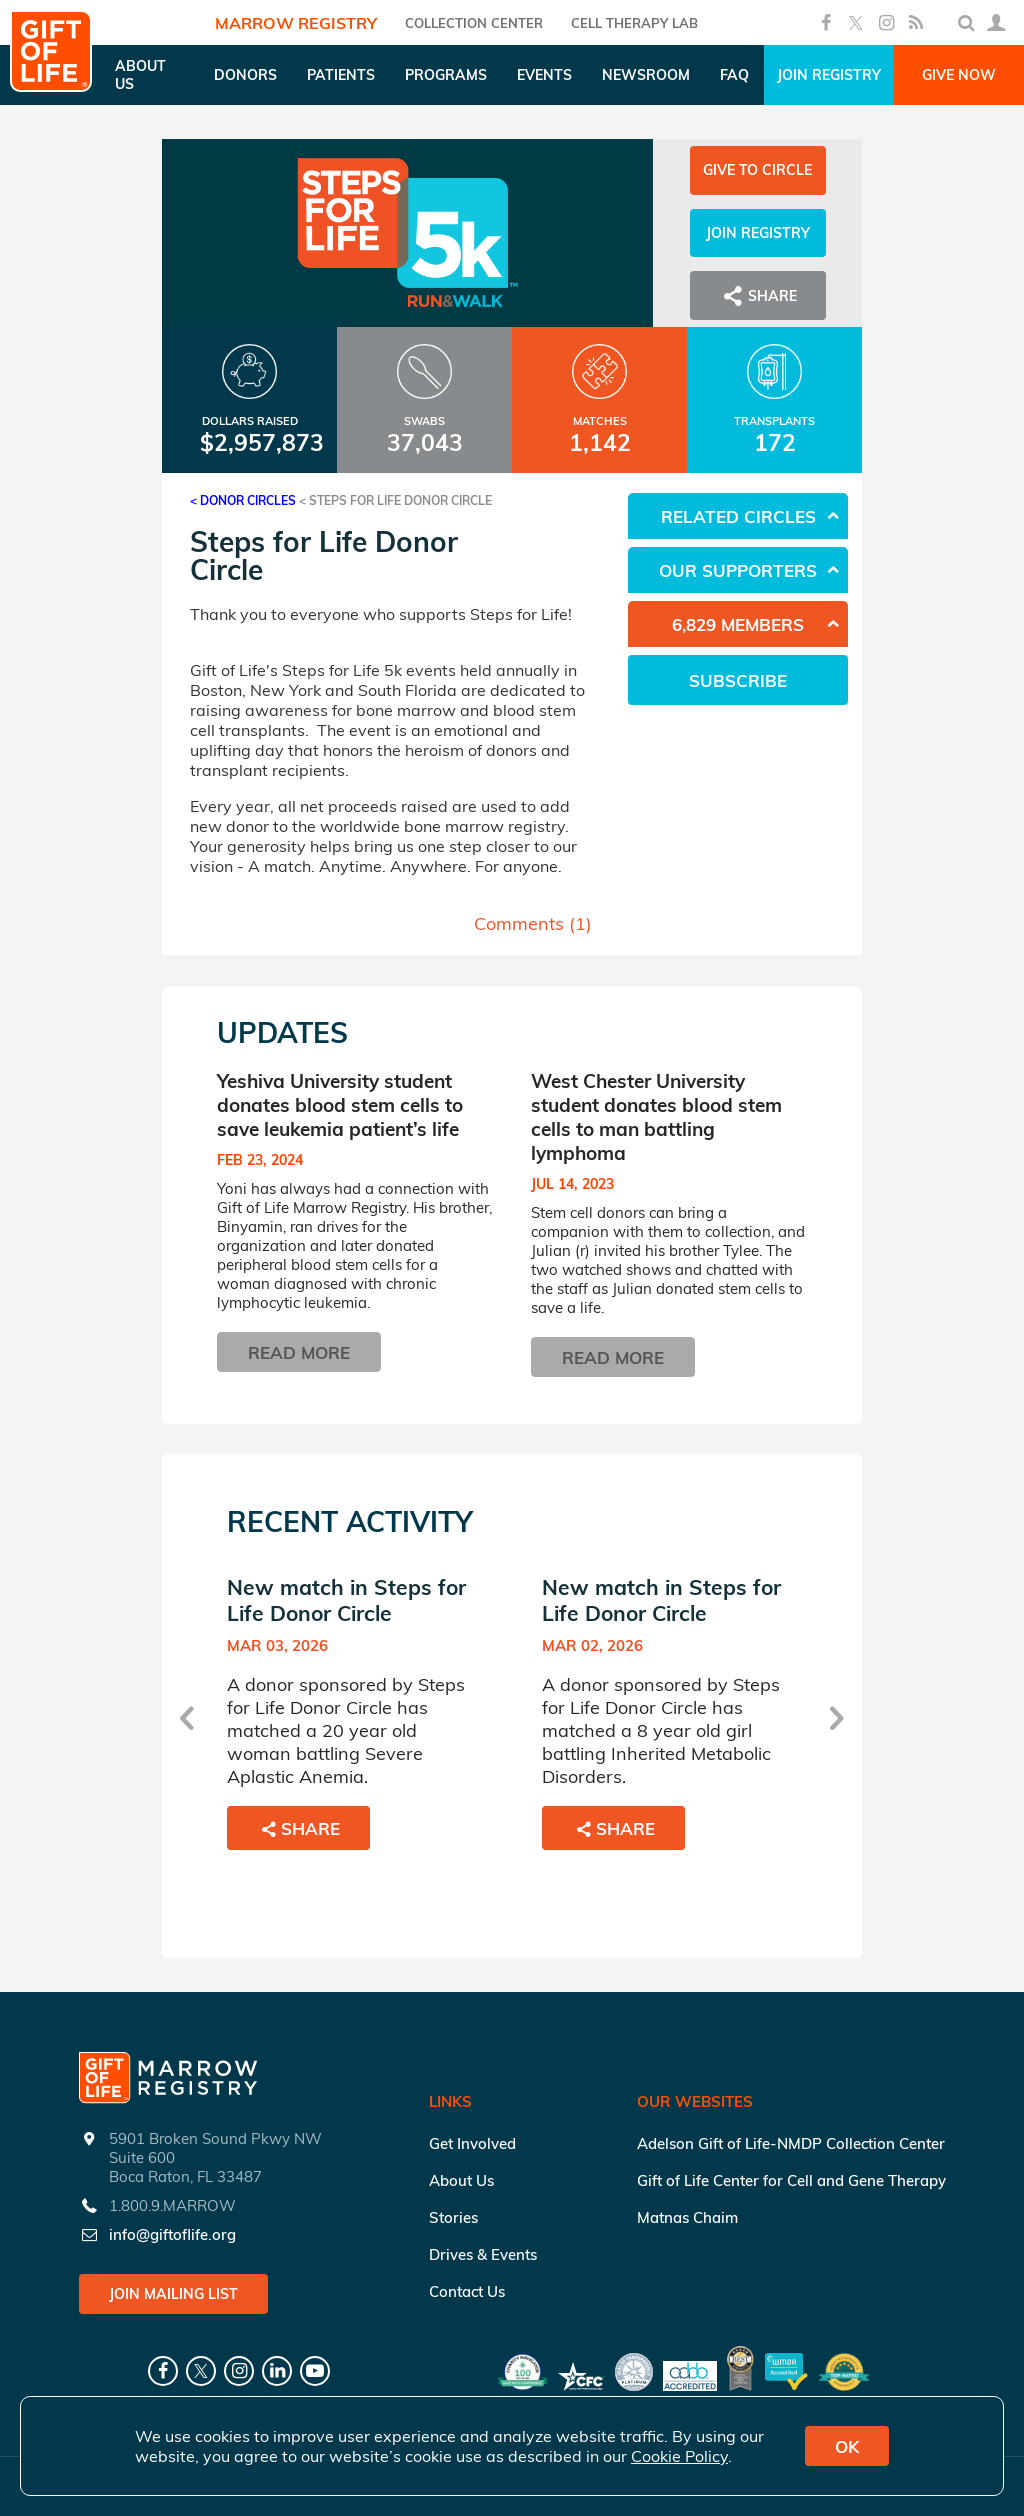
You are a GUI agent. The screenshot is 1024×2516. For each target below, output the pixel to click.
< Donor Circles (243, 500)
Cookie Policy (679, 2456)
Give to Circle (757, 170)
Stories (453, 2217)
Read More (299, 1352)
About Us (461, 2180)
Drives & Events (483, 2254)
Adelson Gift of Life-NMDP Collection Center (791, 2143)
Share (758, 296)
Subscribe (738, 680)
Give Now (959, 75)
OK (847, 2446)
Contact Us (467, 2291)
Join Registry (829, 75)
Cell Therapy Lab (634, 23)
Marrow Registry (296, 23)
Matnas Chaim (687, 2217)
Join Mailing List (173, 2294)
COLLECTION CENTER (474, 23)
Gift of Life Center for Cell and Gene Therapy (791, 2180)
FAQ (734, 75)
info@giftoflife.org (172, 2234)
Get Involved (472, 2143)
